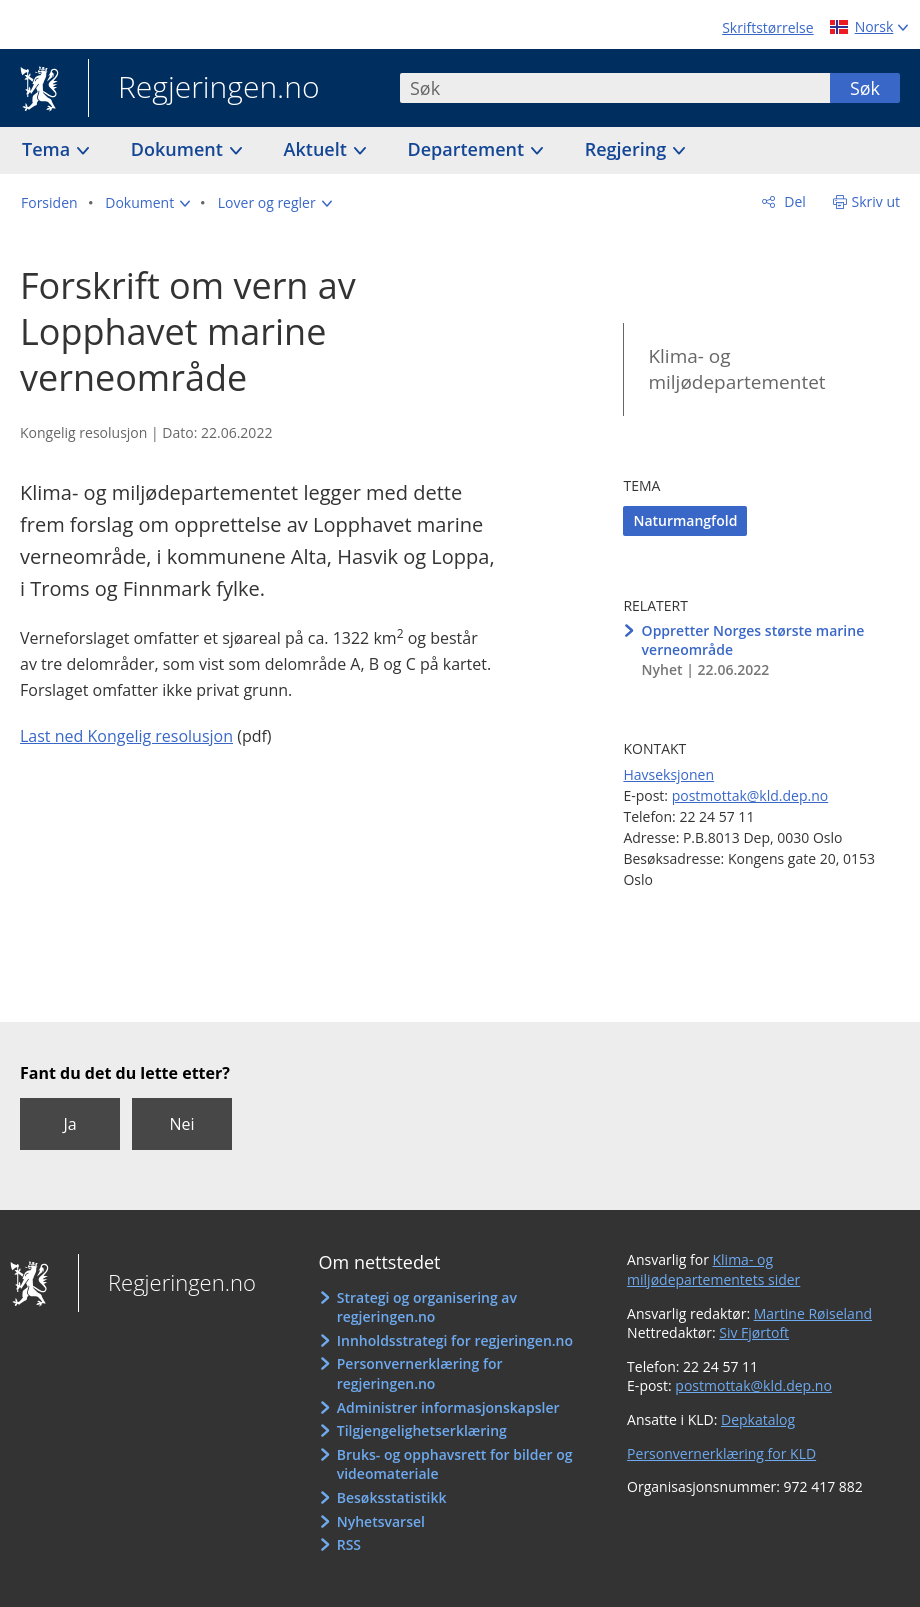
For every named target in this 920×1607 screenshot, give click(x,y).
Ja (69, 1124)
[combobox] (615, 88)
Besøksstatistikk (392, 1497)
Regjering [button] (628, 149)
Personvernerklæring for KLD (721, 1453)
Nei (181, 1124)
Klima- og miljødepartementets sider (713, 1269)
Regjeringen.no (204, 89)
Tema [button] (48, 149)
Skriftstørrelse (767, 27)
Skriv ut (876, 201)
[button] (147, 203)
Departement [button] (468, 149)
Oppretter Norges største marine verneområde (753, 640)
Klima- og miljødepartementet (736, 369)
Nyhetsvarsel (381, 1521)
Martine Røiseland (813, 1313)
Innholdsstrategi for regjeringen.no (455, 1340)
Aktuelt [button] (318, 149)
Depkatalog (758, 1419)
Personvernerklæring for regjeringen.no (420, 1373)
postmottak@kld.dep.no (750, 795)
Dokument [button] (179, 149)
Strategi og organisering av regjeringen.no (427, 1307)
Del (793, 201)
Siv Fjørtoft (754, 1332)
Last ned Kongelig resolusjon (126, 736)
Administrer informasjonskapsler (448, 1407)
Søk (865, 88)
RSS (349, 1544)
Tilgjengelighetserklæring (422, 1430)
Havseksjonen (668, 774)
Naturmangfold (685, 520)
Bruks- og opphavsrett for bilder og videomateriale (455, 1464)
